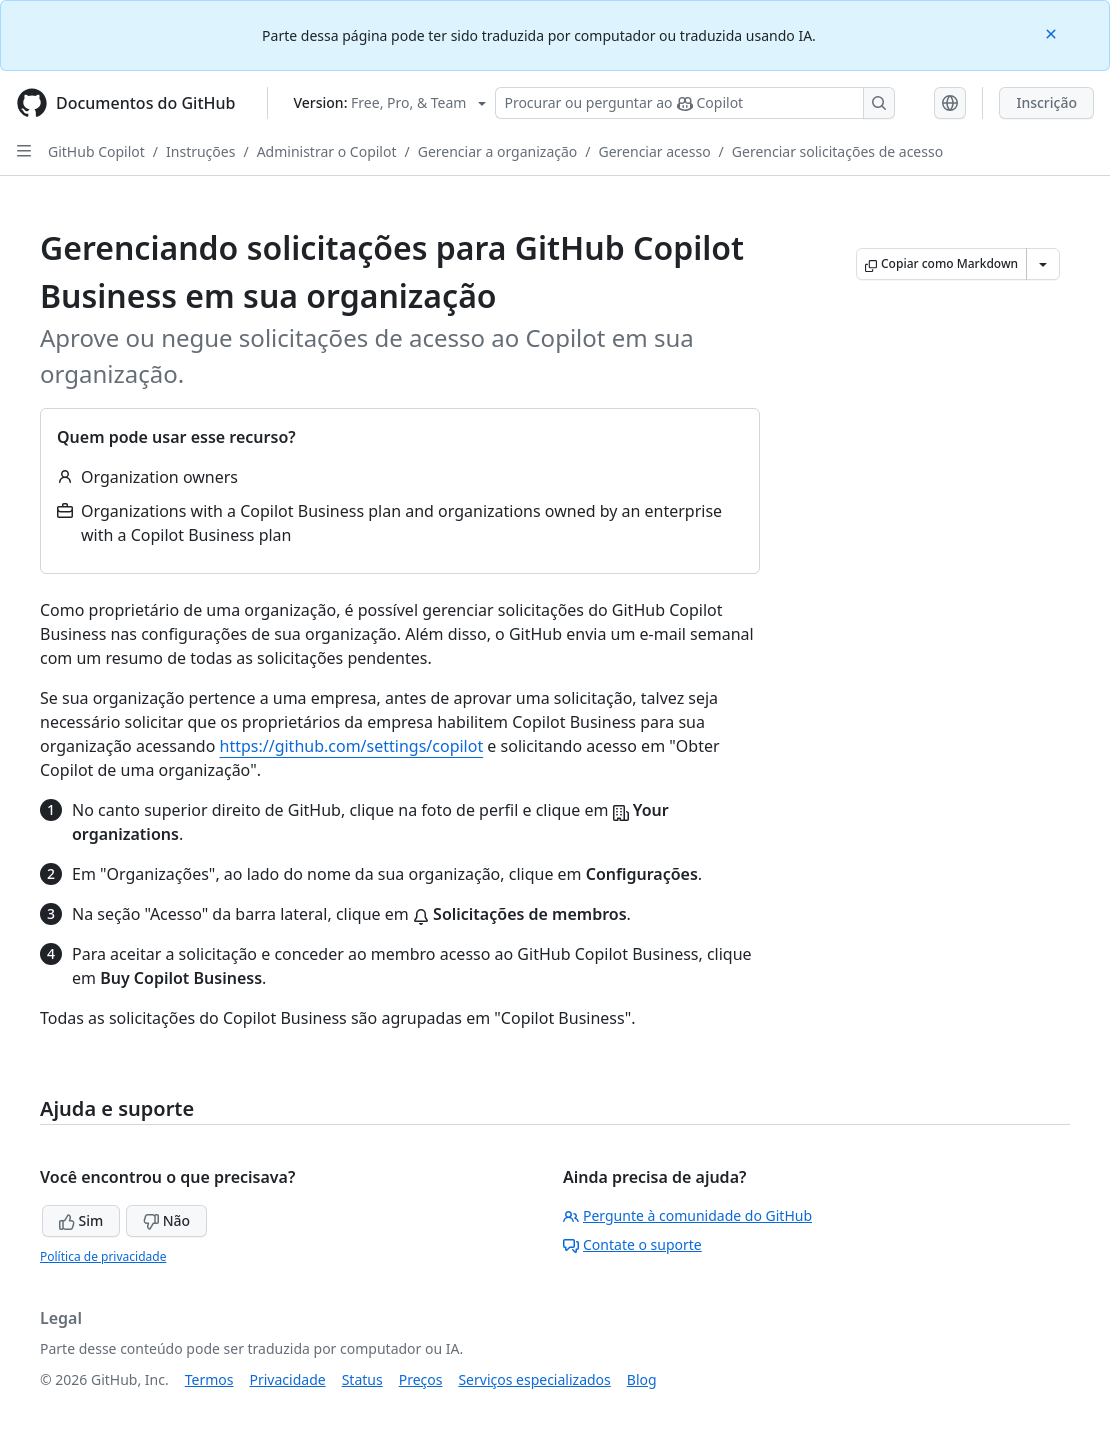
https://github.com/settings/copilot (352, 746)
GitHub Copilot (96, 151)
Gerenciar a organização (498, 151)
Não (166, 1220)
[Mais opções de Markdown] (1043, 264)
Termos (209, 1379)
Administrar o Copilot (327, 151)
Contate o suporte (632, 1244)
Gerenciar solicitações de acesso (837, 151)
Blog (642, 1379)
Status (362, 1379)
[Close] (1053, 32)
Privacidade (288, 1379)
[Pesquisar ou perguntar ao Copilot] (695, 103)
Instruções (200, 151)
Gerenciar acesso (655, 151)
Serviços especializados (534, 1379)
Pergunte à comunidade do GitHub (687, 1215)
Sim (81, 1220)
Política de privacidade (103, 1256)
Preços (421, 1379)
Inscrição (1046, 102)
